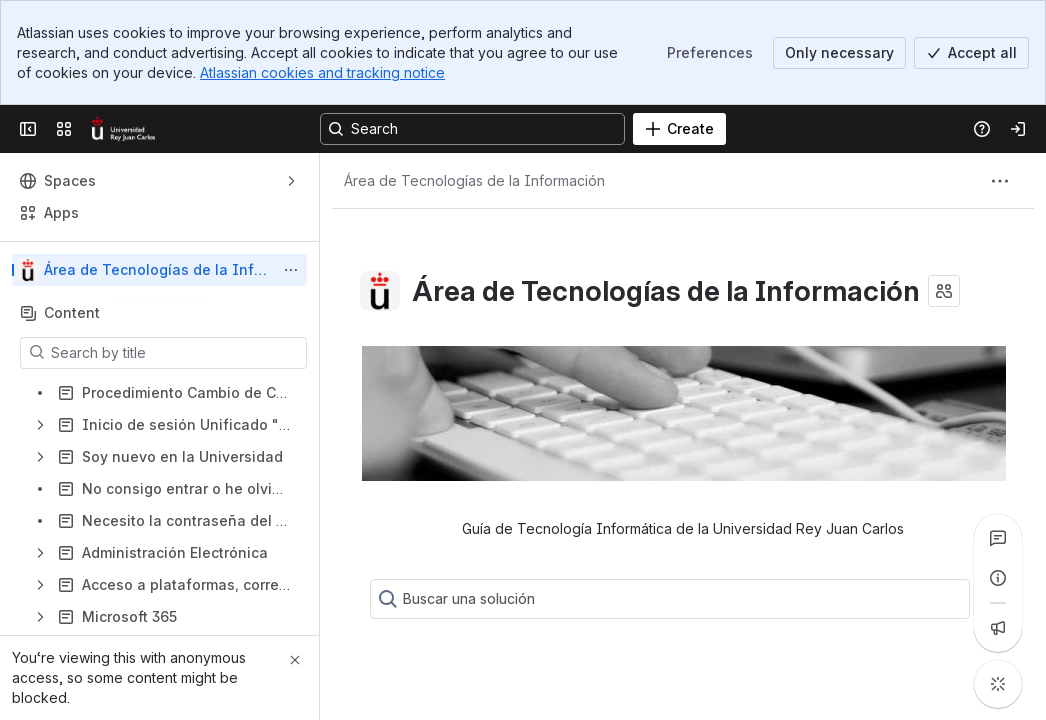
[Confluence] (123, 129)
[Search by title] (175, 353)
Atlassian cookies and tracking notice (322, 72)
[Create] (679, 129)
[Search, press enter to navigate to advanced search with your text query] (472, 129)
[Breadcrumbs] (474, 181)
